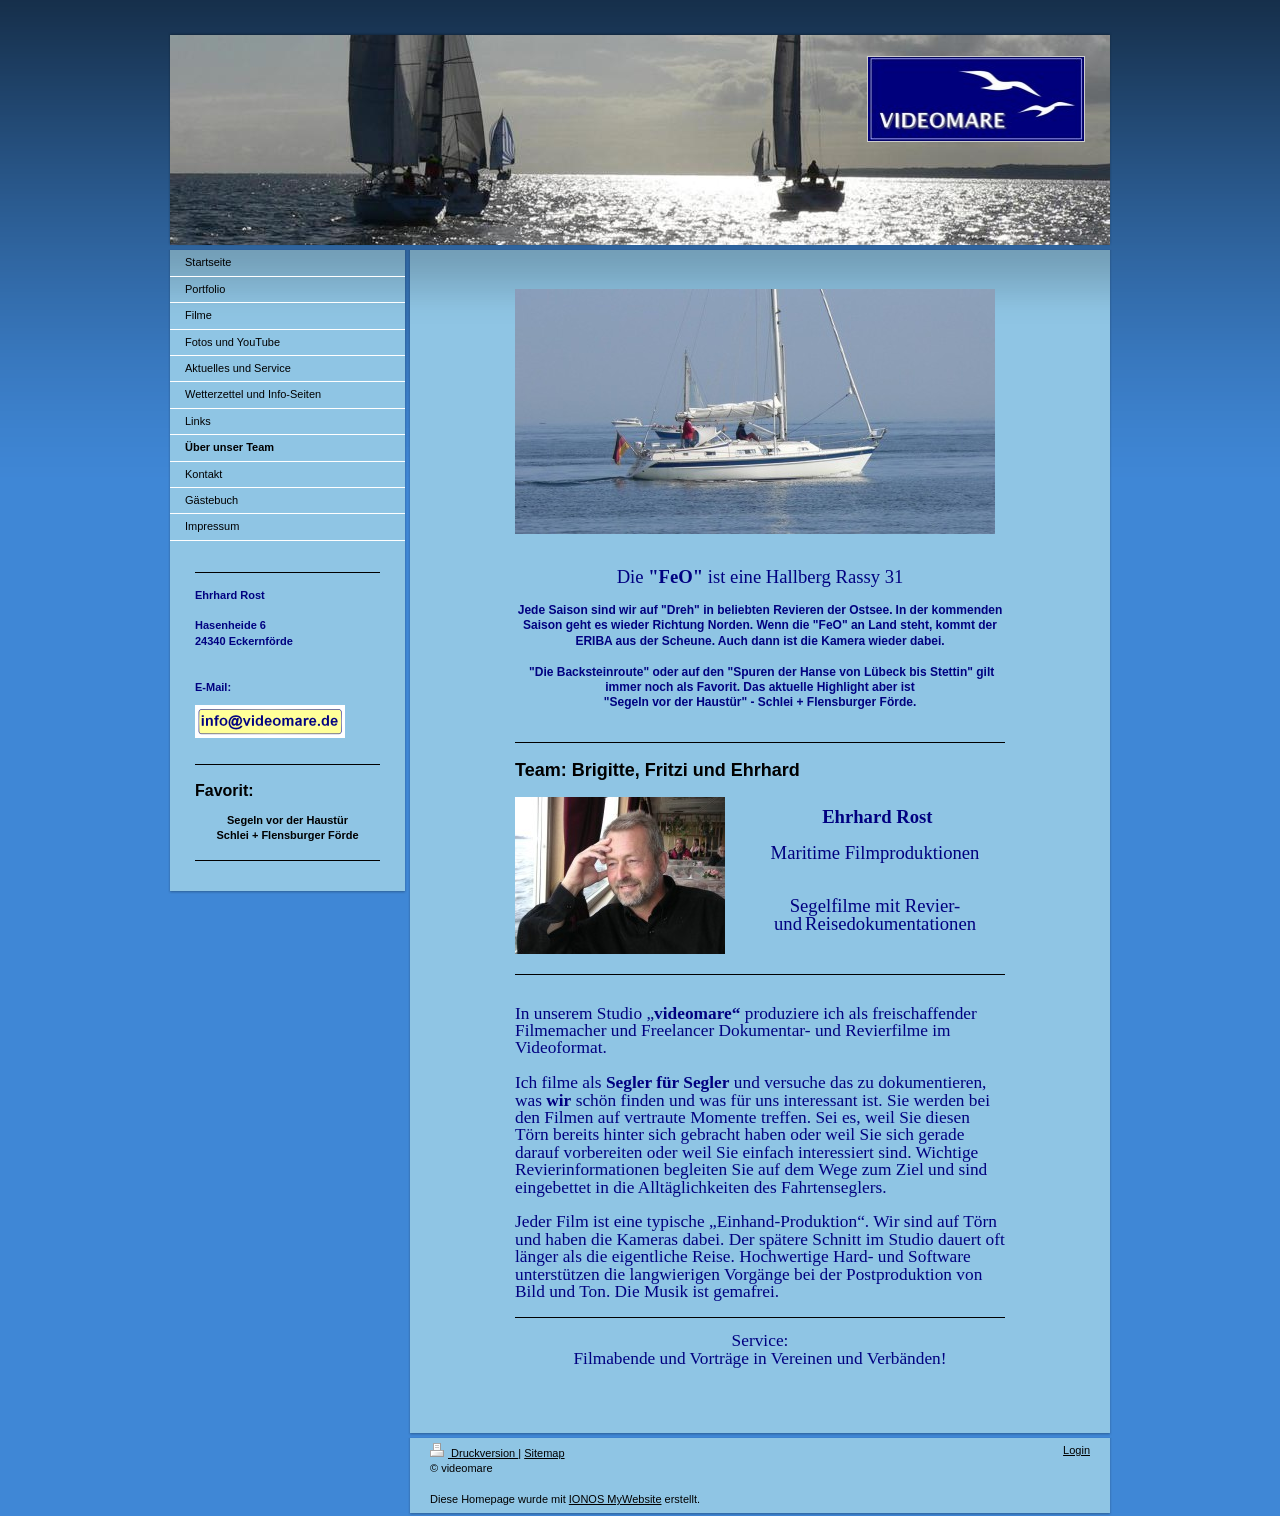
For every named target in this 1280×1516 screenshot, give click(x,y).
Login (1076, 1450)
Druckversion (474, 1453)
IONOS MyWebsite (615, 1499)
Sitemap (544, 1453)
